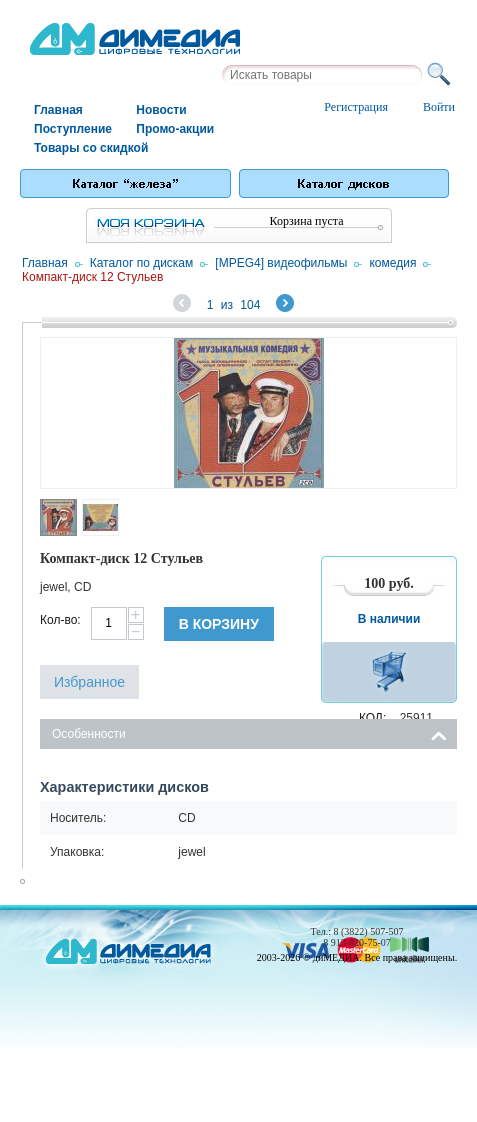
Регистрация (356, 107)
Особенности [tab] (249, 732)
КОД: (372, 718)
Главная (58, 110)
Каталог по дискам (142, 263)
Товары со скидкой (84, 148)
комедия (392, 263)
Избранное (89, 682)
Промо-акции (175, 129)
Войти (439, 107)
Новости (161, 110)
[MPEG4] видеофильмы (281, 263)
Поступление (73, 129)
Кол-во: (60, 620)
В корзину (219, 624)
